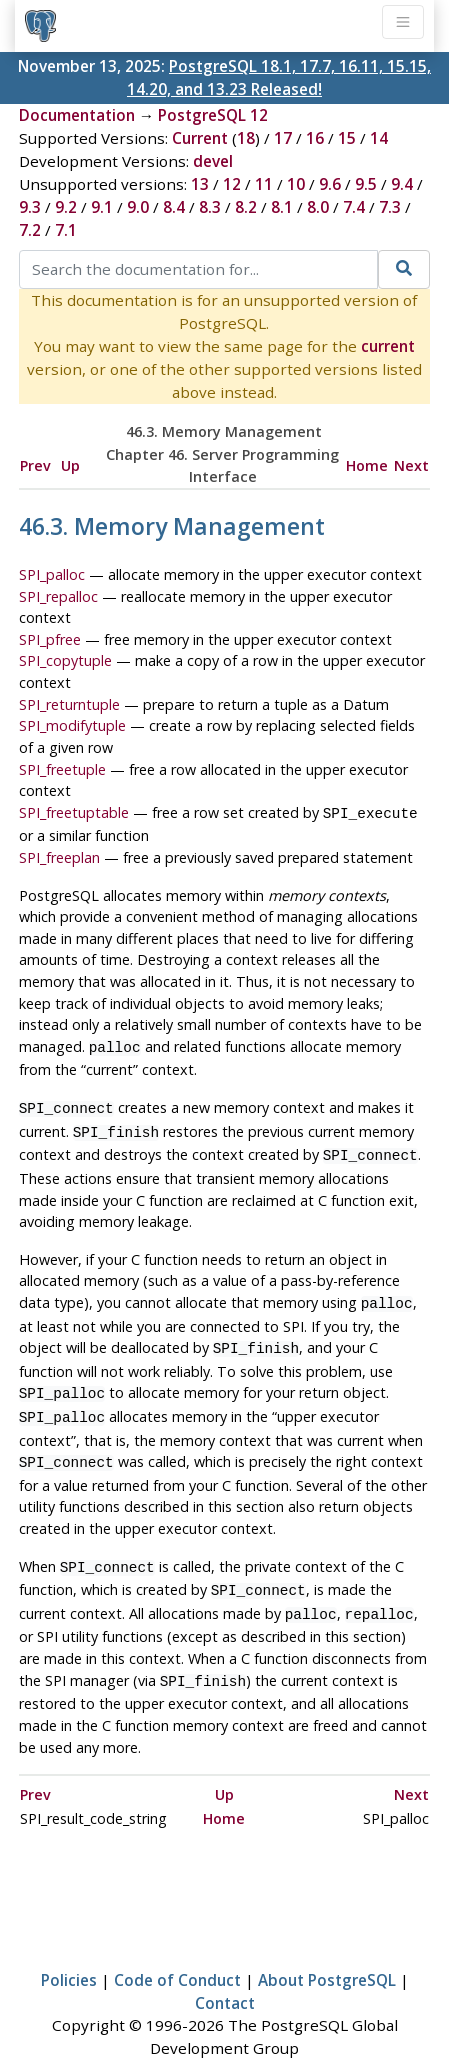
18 (246, 138)
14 (379, 138)
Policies (69, 1952)
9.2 (66, 207)
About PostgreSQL (327, 1952)
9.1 (102, 207)
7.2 (30, 230)
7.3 (390, 207)
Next (411, 465)
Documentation (77, 115)
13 (200, 184)
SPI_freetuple (62, 769)
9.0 (138, 207)
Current (200, 138)
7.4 (354, 207)
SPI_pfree (50, 639)
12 (232, 184)
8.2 (246, 207)
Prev (35, 465)
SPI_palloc (52, 574)
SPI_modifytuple (72, 725)
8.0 (318, 207)
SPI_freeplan (59, 855)
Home (367, 465)
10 (296, 184)
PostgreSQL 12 (213, 115)
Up (70, 465)
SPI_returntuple (69, 704)
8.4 (174, 207)
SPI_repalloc (58, 596)
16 (315, 138)
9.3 (30, 207)
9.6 (330, 184)
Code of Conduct (177, 1952)
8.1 (282, 207)
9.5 (366, 184)
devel (213, 161)
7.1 (66, 230)
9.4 (402, 184)
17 (283, 138)
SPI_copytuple (65, 660)
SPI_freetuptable (74, 812)
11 (264, 184)
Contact (225, 1975)
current (388, 346)
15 (347, 138)
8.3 (210, 207)
